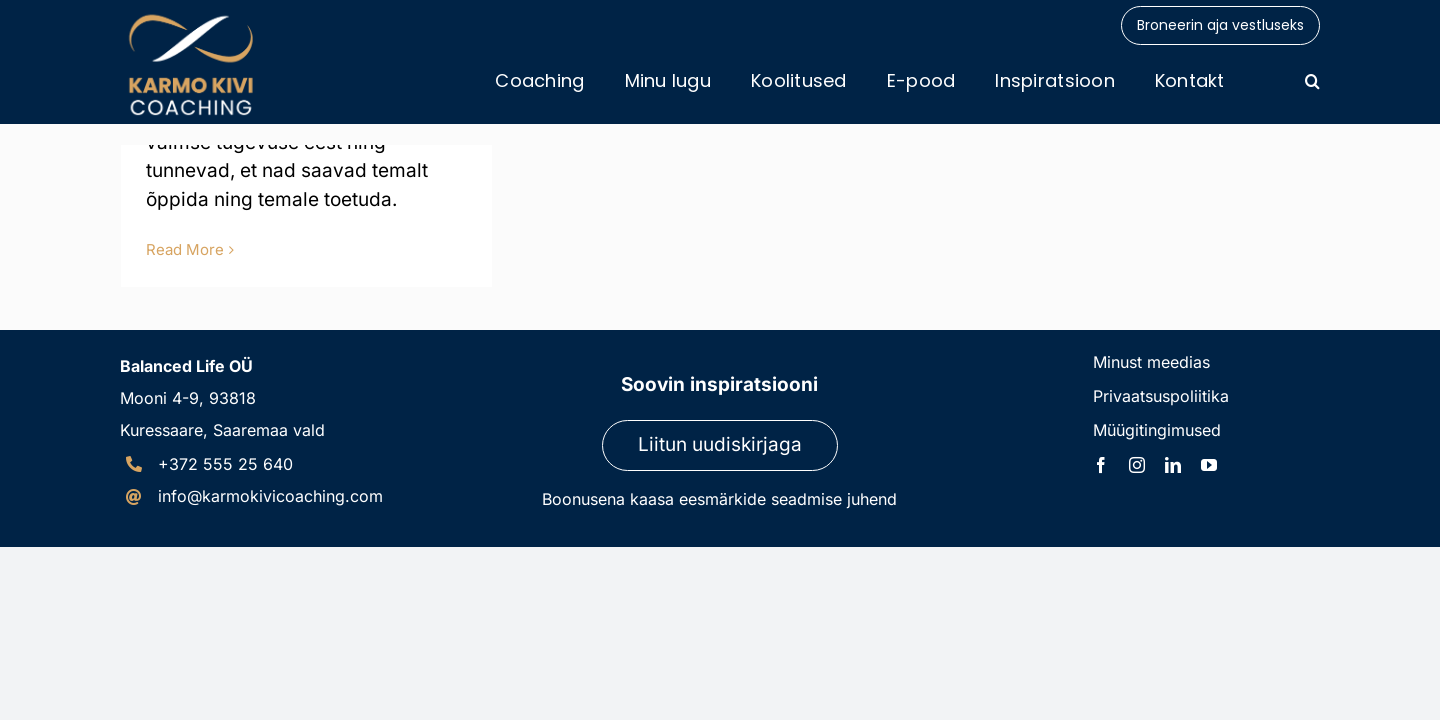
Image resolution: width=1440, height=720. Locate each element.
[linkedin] (1173, 465)
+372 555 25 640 (225, 464)
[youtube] (1209, 465)
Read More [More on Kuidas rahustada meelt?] (185, 249)
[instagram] (1137, 465)
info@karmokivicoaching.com (270, 496)
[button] (1312, 81)
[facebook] (1101, 465)
